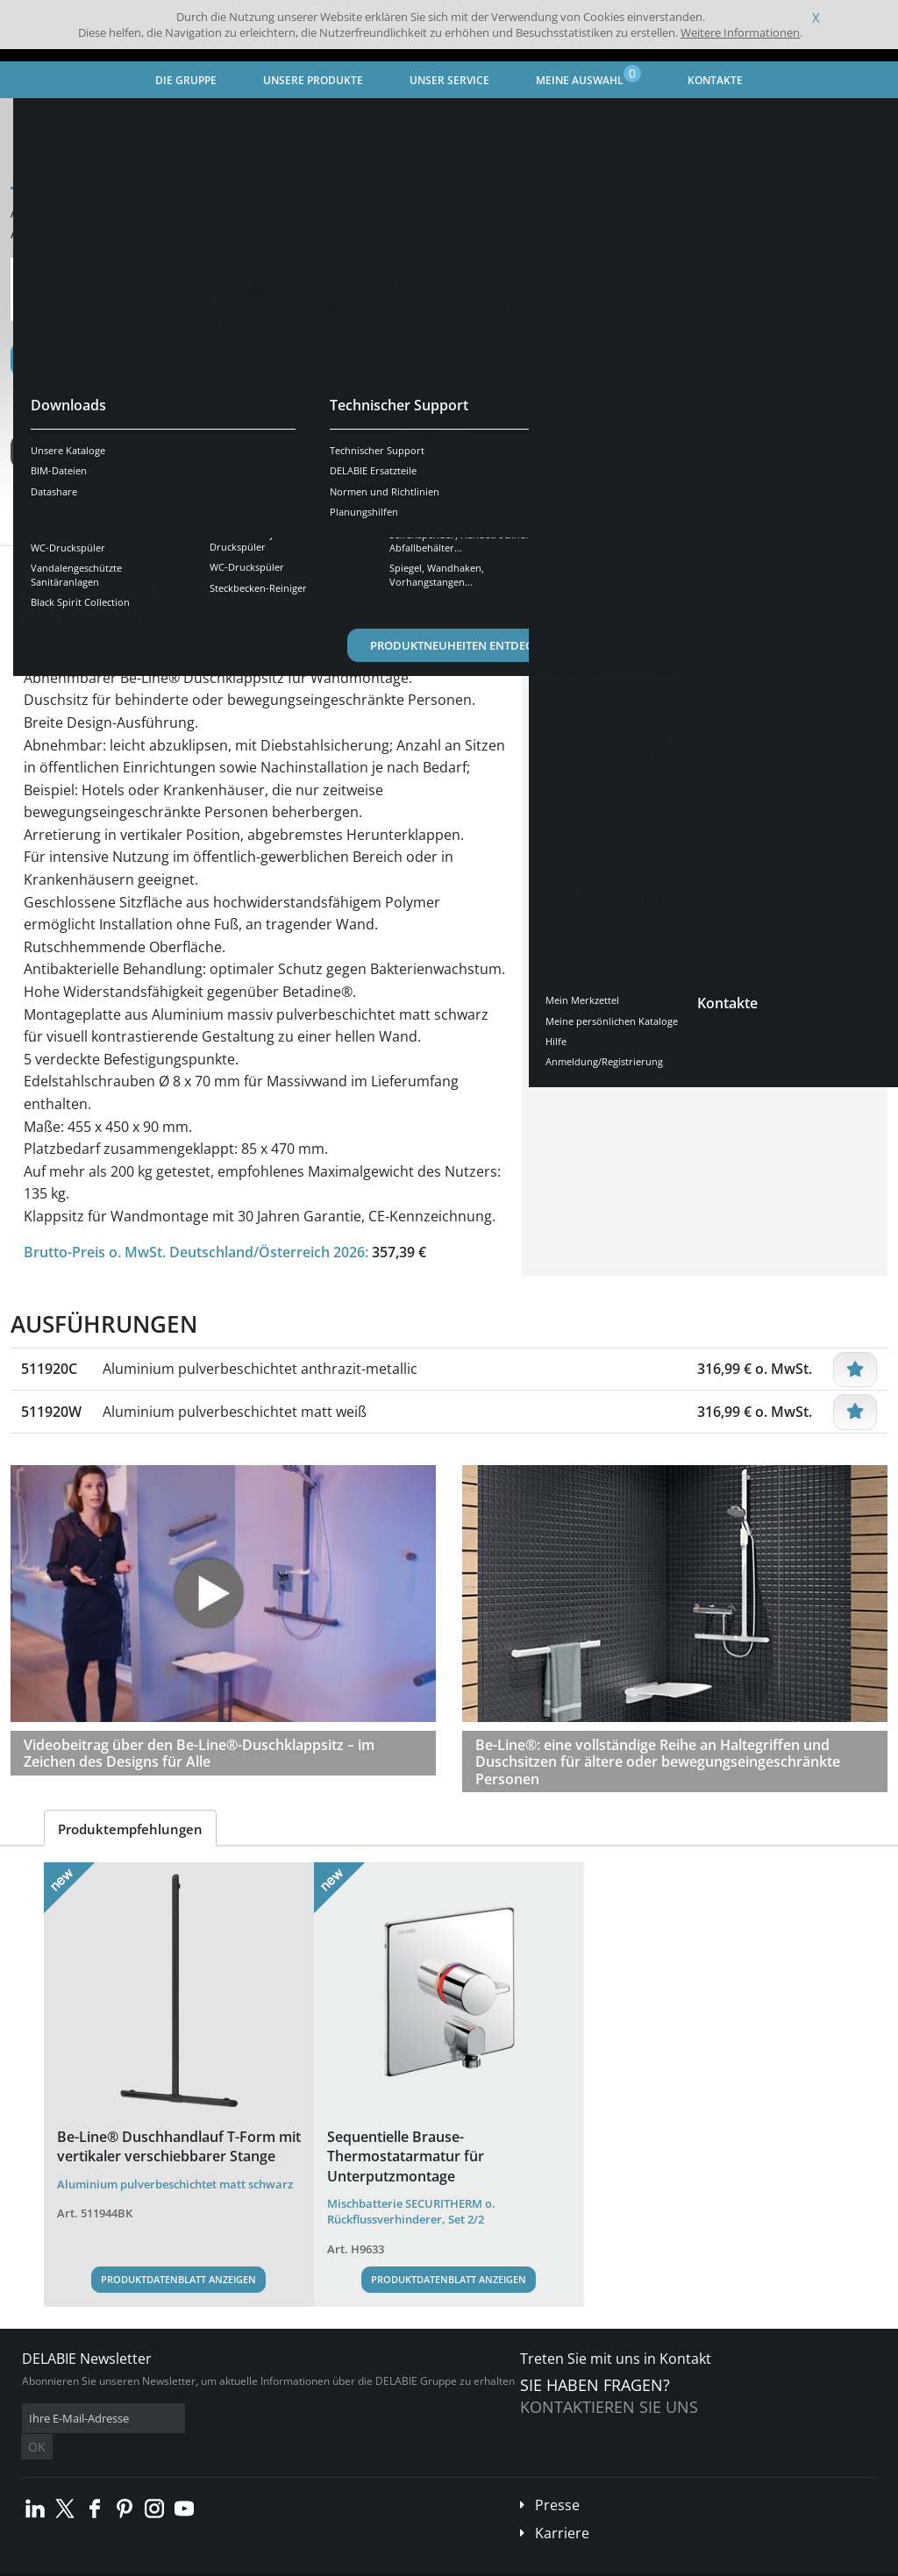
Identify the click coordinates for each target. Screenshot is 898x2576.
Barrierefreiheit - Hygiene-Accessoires (297, 118)
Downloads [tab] (280, 530)
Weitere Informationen (740, 32)
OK (300, 2418)
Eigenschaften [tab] (171, 530)
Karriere (562, 2506)
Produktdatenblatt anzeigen (178, 2279)
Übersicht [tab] (66, 530)
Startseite (48, 118)
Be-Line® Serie (452, 118)
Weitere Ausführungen (107, 451)
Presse (557, 2478)
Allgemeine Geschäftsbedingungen (157, 2562)
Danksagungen (349, 2562)
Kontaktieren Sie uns (609, 2406)
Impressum (275, 2562)
